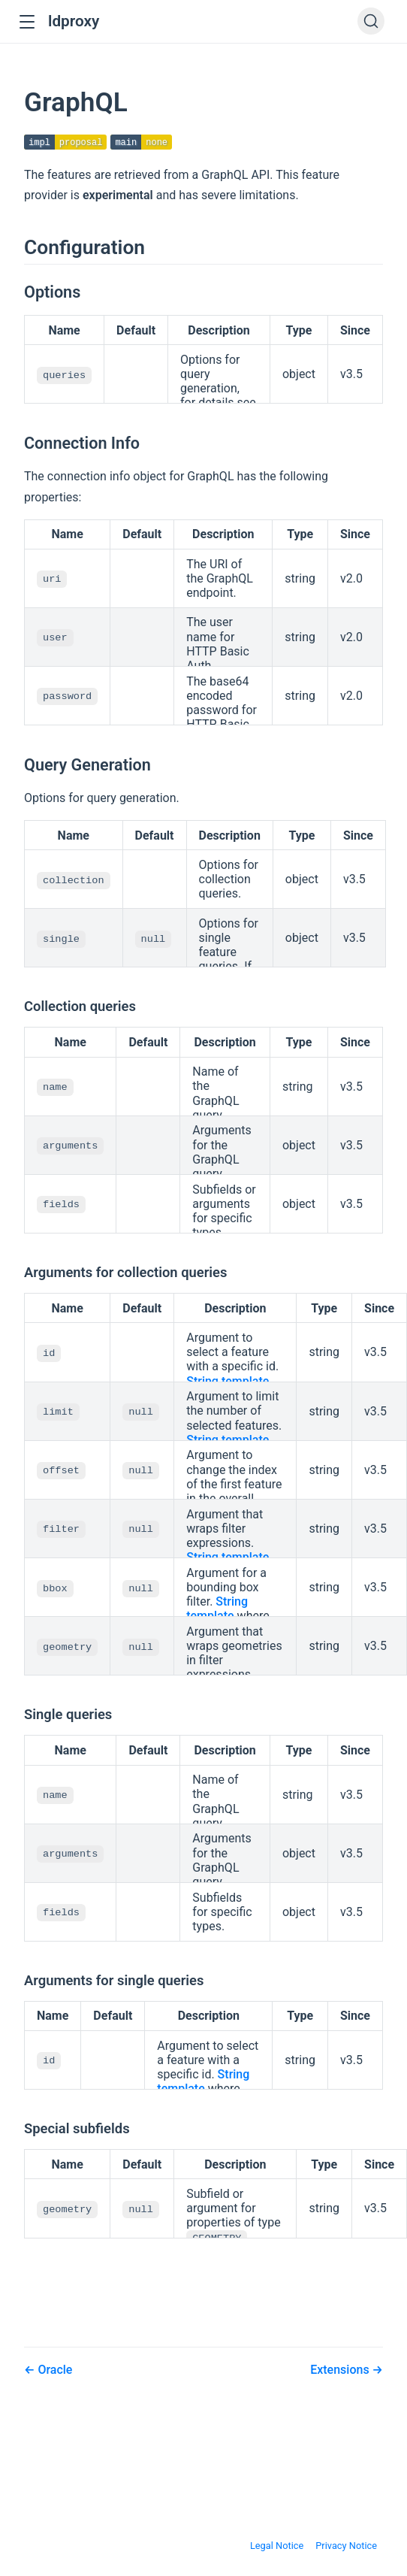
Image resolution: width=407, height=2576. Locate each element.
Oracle (53, 2370)
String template (227, 1382)
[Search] (370, 21)
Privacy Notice (346, 2546)
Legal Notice (276, 2546)
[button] (26, 22)
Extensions (341, 2370)
